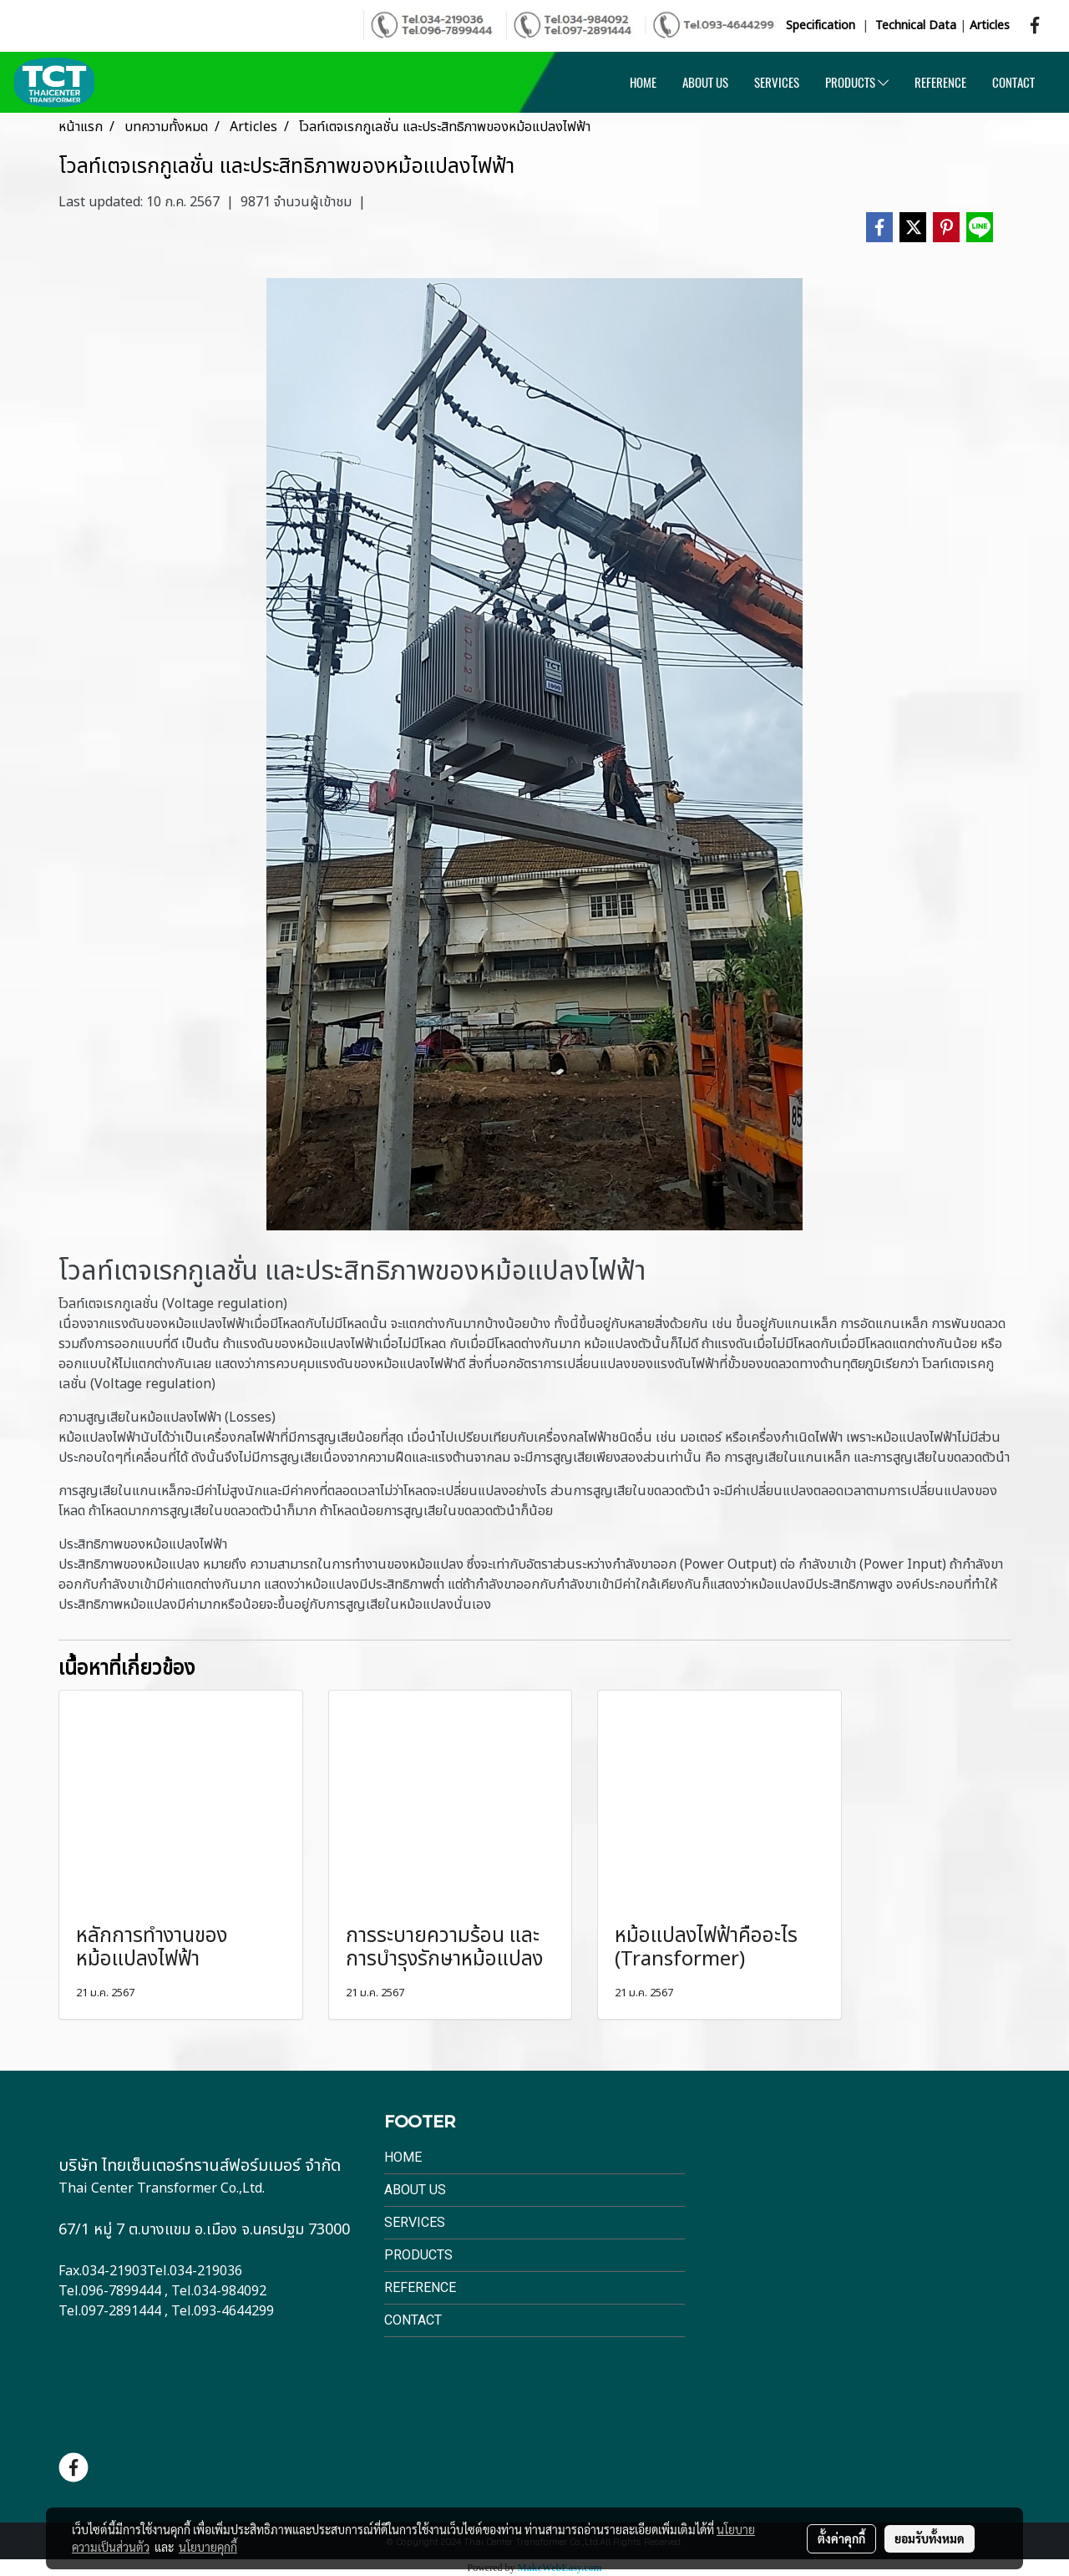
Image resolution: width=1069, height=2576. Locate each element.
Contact (413, 2320)
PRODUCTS (857, 82)
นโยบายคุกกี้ (208, 2546)
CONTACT (1013, 82)
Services (414, 2222)
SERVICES (776, 82)
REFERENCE (940, 82)
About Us (415, 2190)
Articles (990, 25)
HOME (643, 82)
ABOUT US (705, 82)
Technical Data (915, 25)
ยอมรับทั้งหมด (929, 2538)
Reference (420, 2287)
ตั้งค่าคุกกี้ (841, 2538)
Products (418, 2255)
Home (403, 2157)
